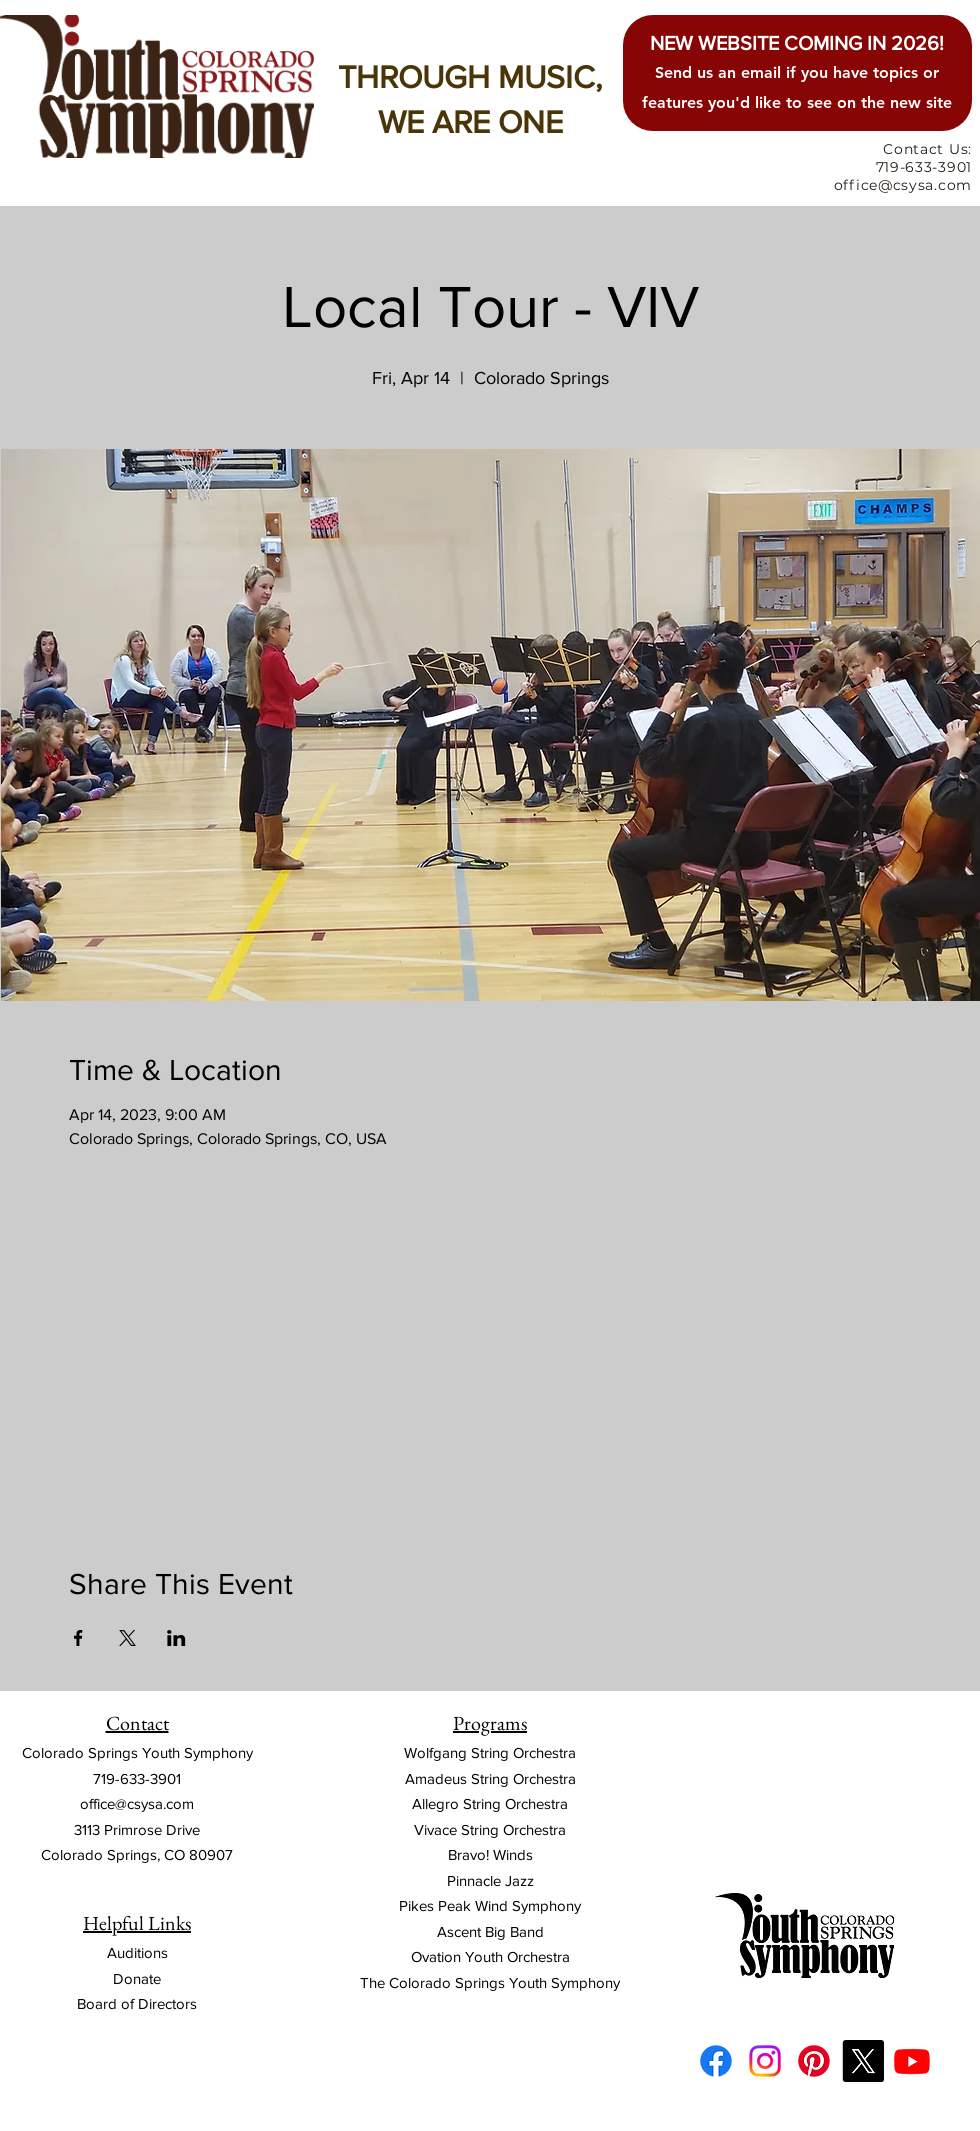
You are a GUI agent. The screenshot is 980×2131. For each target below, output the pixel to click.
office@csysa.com (137, 1803)
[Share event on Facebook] (78, 1638)
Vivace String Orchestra (490, 1829)
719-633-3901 (137, 1778)
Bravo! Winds (490, 1854)
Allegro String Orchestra (490, 1803)
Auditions (137, 1952)
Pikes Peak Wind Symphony (490, 1905)
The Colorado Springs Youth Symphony (490, 1982)
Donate (137, 1978)
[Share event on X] (127, 1638)
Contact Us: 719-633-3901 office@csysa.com (903, 167)
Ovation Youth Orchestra (490, 1956)
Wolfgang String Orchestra (490, 1752)
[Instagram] (765, 2061)
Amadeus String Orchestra (490, 1778)
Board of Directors (137, 2003)
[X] (863, 2061)
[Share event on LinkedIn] (176, 1638)
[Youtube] (912, 2061)
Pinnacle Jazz (490, 1880)
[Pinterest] (814, 2061)
